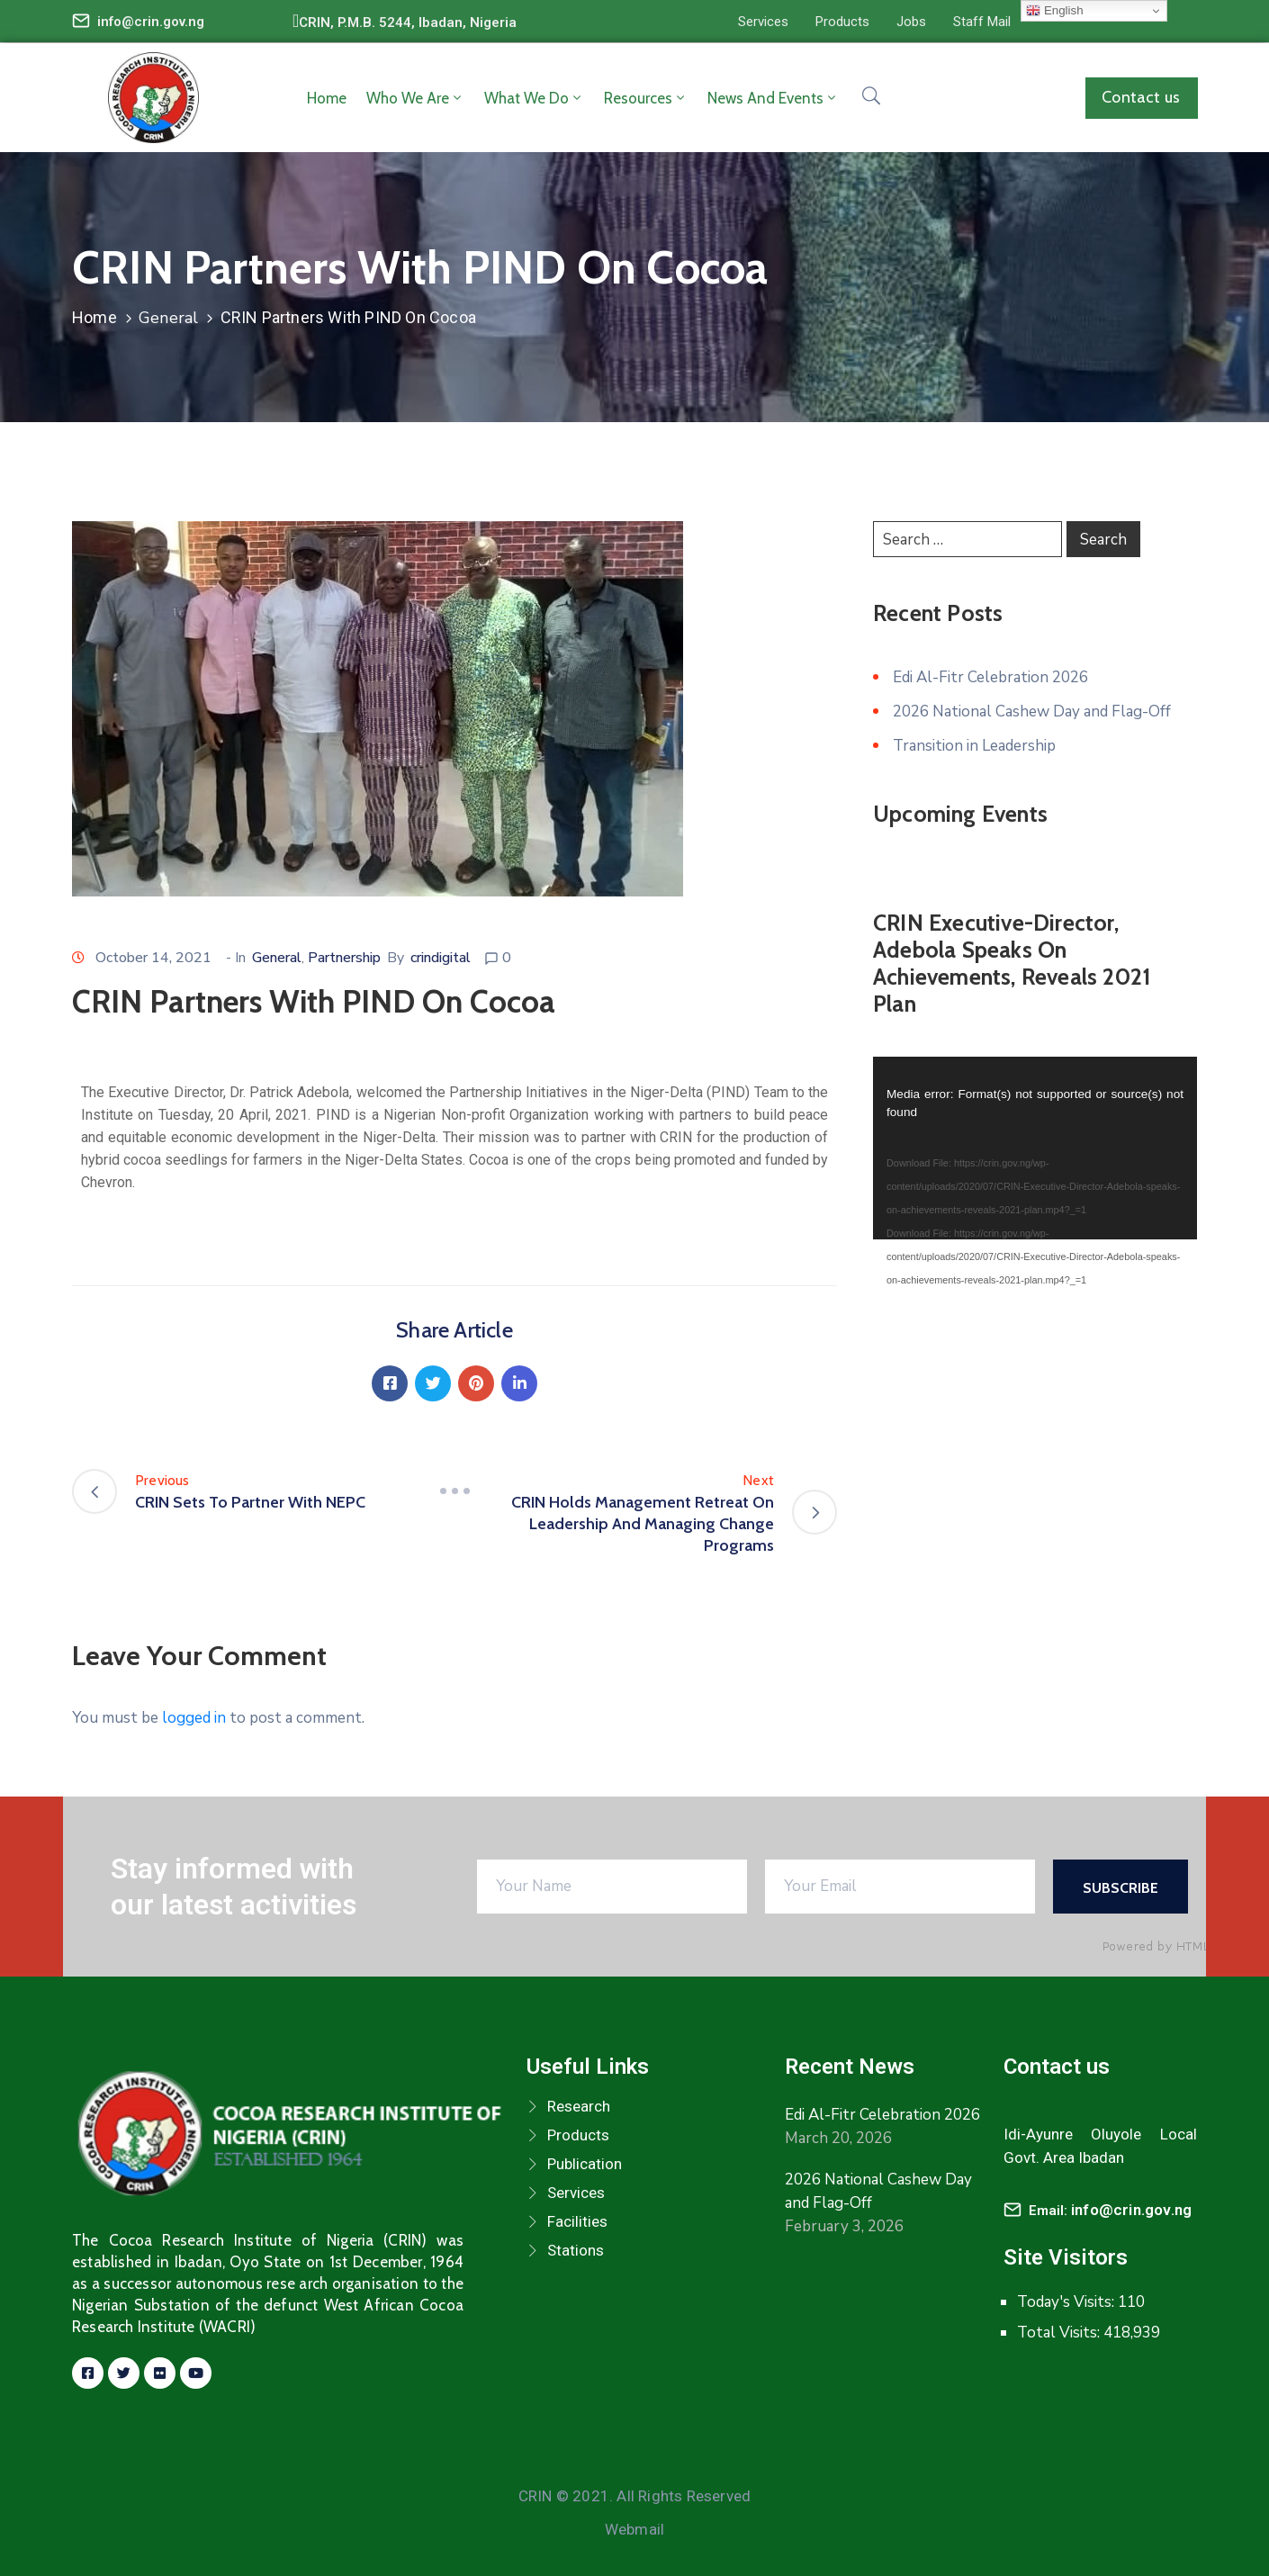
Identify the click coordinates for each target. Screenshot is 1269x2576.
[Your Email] (900, 1887)
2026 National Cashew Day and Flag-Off (1032, 711)
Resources (646, 98)
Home (326, 98)
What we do (534, 98)
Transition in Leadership (974, 745)
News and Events (773, 98)
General (168, 318)
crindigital (440, 958)
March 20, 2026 (838, 2138)
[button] (763, 21)
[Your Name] (612, 1887)
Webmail (634, 2529)
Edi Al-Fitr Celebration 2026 (990, 677)
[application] (1035, 1148)
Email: (1110, 2210)
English (1054, 11)
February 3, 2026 (844, 2226)
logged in (194, 1717)
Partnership (344, 958)
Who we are (415, 98)
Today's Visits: (1067, 2302)
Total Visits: (1060, 2332)
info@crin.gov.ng (150, 22)
